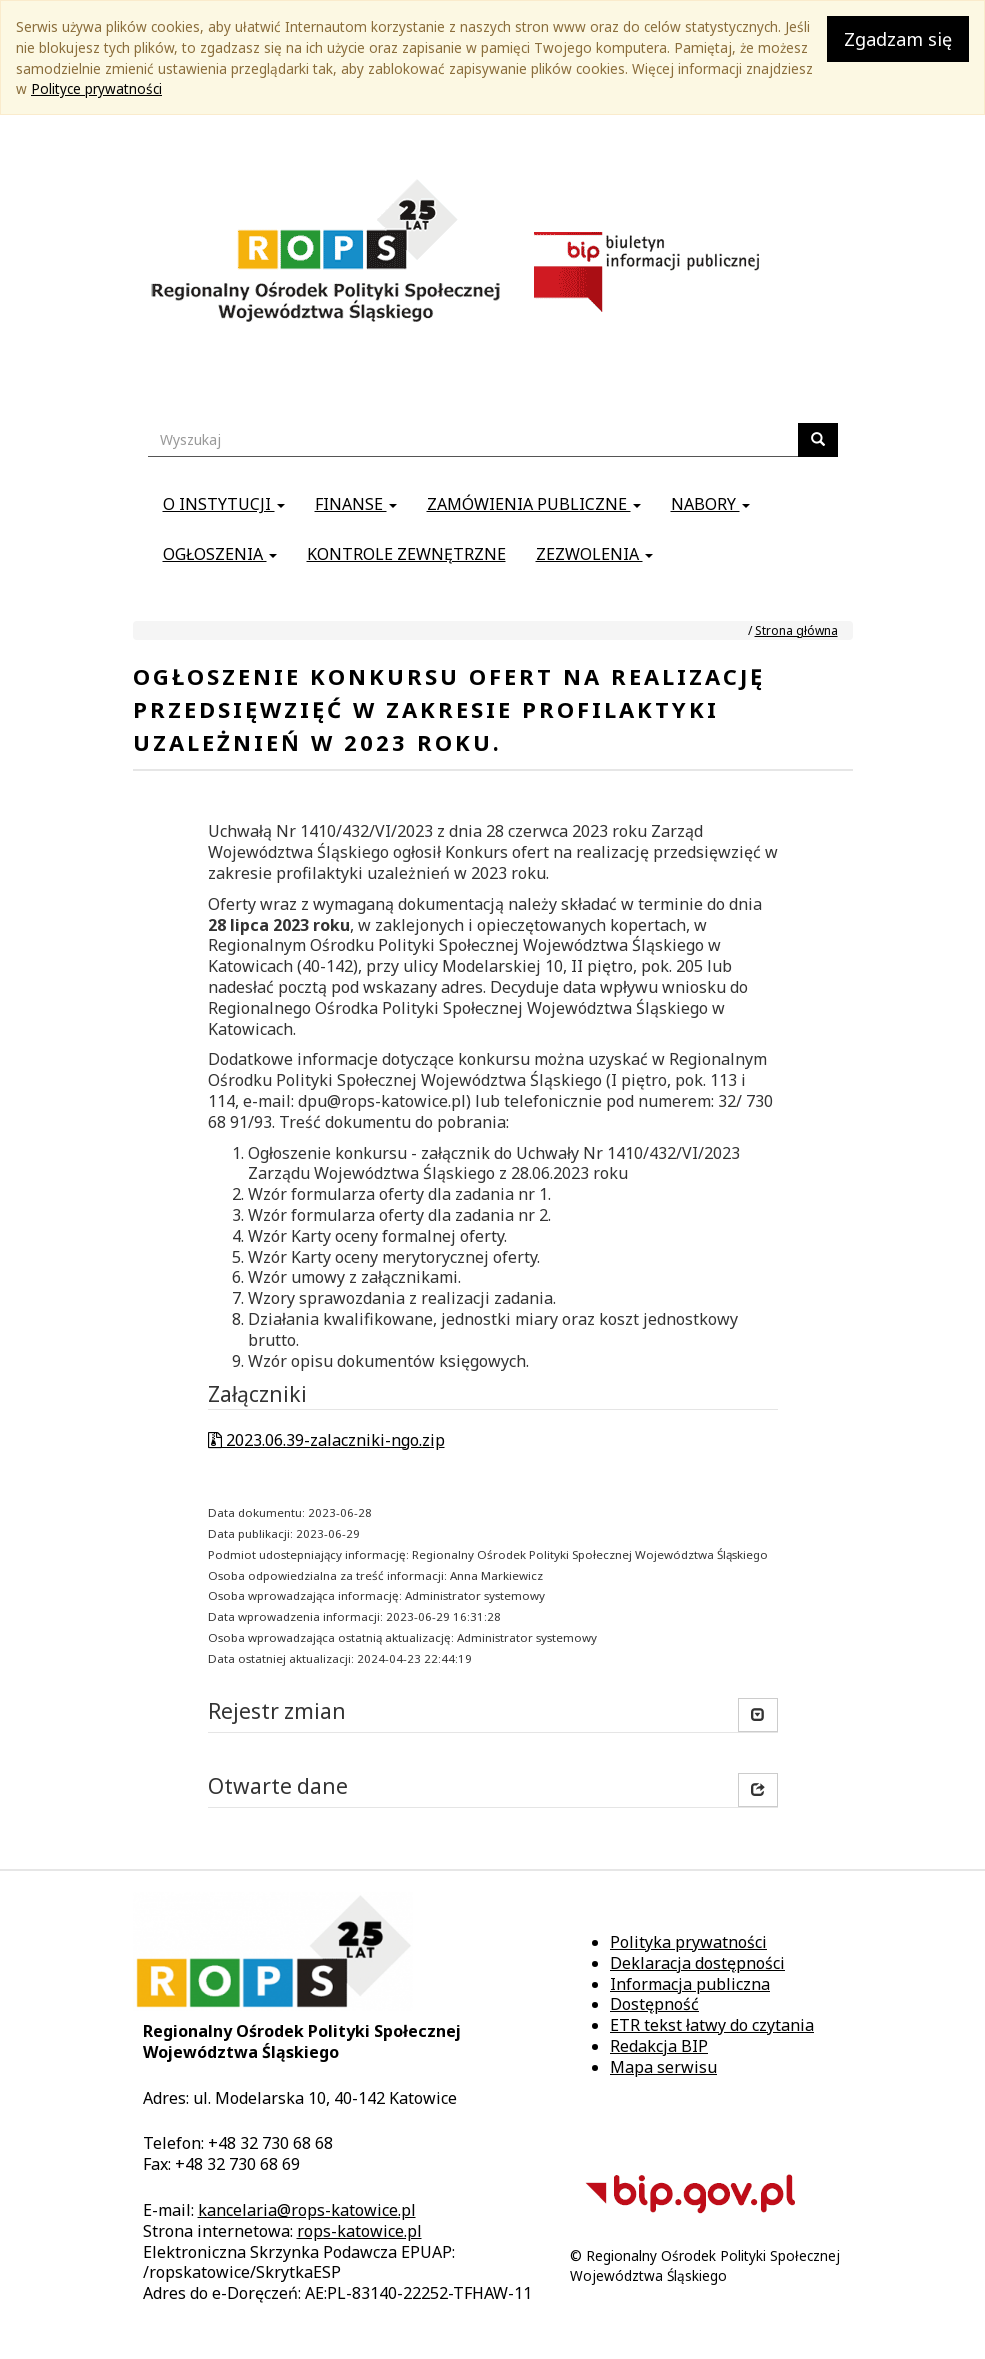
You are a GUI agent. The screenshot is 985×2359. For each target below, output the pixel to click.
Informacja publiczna (690, 1984)
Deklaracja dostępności (697, 1963)
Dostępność (654, 2004)
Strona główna (796, 630)
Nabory (710, 504)
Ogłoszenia (220, 554)
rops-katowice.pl (359, 2231)
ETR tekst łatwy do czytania (712, 2025)
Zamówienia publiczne (534, 504)
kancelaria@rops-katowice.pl (307, 2210)
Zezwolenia (594, 554)
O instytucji (224, 504)
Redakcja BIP (659, 2046)
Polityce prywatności (96, 88)
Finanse (356, 504)
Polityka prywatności (688, 1942)
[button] (758, 1790)
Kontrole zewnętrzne (406, 554)
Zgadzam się (898, 39)
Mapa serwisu (663, 2067)
